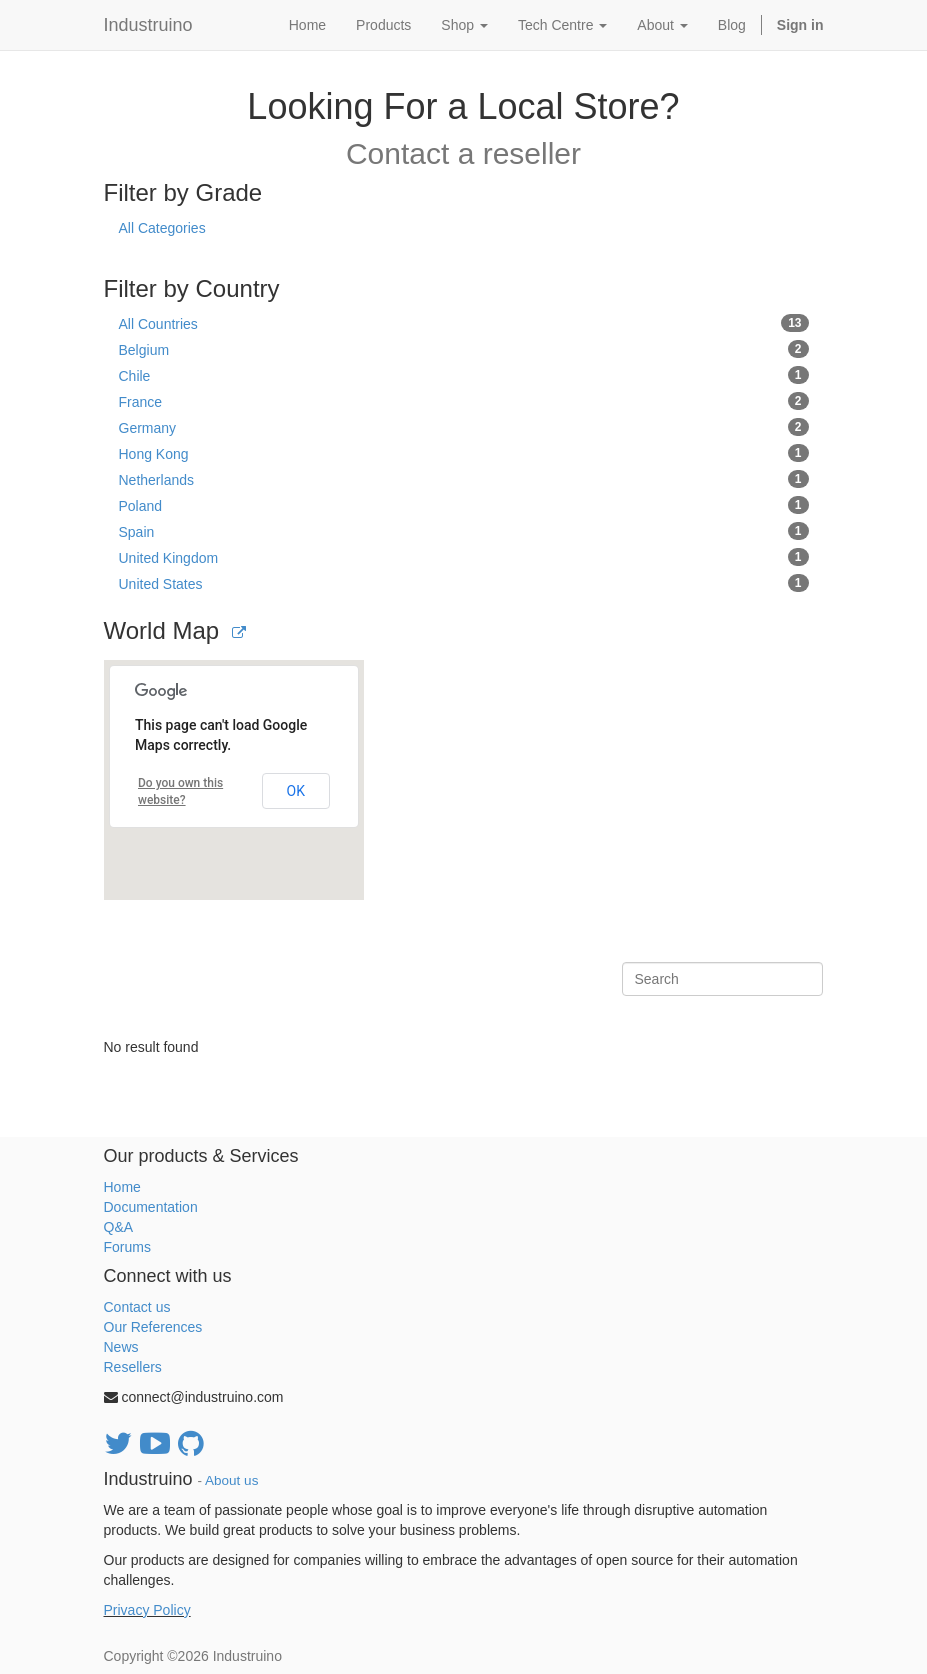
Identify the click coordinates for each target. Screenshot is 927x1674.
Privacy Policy (147, 1610)
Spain (464, 531)
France (464, 401)
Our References (153, 1327)
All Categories (162, 228)
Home (122, 1187)
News (121, 1347)
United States (464, 583)
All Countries (464, 323)
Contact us (137, 1307)
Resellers (133, 1367)
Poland (464, 505)
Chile (464, 375)
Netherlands (464, 479)
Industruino (148, 25)
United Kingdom (464, 557)
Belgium (464, 349)
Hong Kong (464, 453)
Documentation (151, 1207)
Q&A (119, 1227)
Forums (127, 1247)
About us (231, 1480)
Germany (464, 427)
